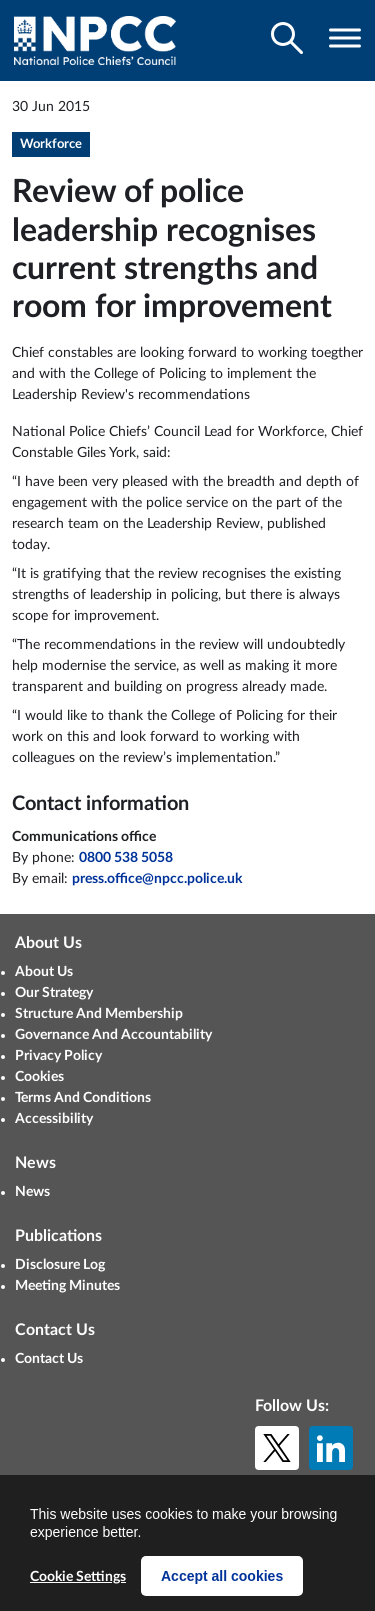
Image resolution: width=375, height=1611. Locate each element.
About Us (44, 972)
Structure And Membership (99, 1014)
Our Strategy (54, 993)
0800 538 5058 (126, 858)
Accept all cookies (222, 1576)
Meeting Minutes (67, 1286)
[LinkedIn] (331, 1448)
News (32, 1192)
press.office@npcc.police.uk (157, 879)
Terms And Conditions (83, 1098)
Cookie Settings (78, 1577)
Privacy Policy (58, 1056)
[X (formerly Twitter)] (277, 1448)
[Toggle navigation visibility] (345, 38)
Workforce (51, 144)
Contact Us (49, 1359)
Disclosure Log (60, 1265)
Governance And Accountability (113, 1035)
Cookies (39, 1077)
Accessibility (54, 1119)
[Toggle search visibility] (287, 38)
